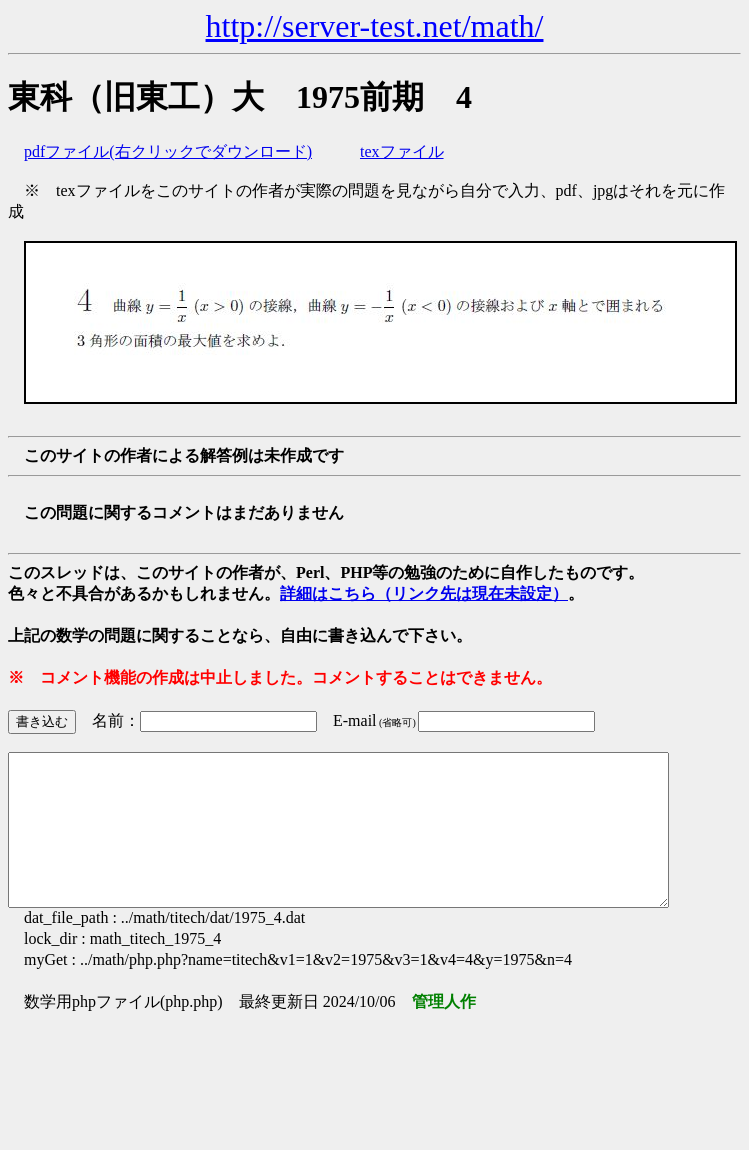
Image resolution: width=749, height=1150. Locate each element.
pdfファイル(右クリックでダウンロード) (168, 151)
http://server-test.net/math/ (375, 26)
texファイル (402, 151)
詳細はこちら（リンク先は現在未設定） (424, 593)
